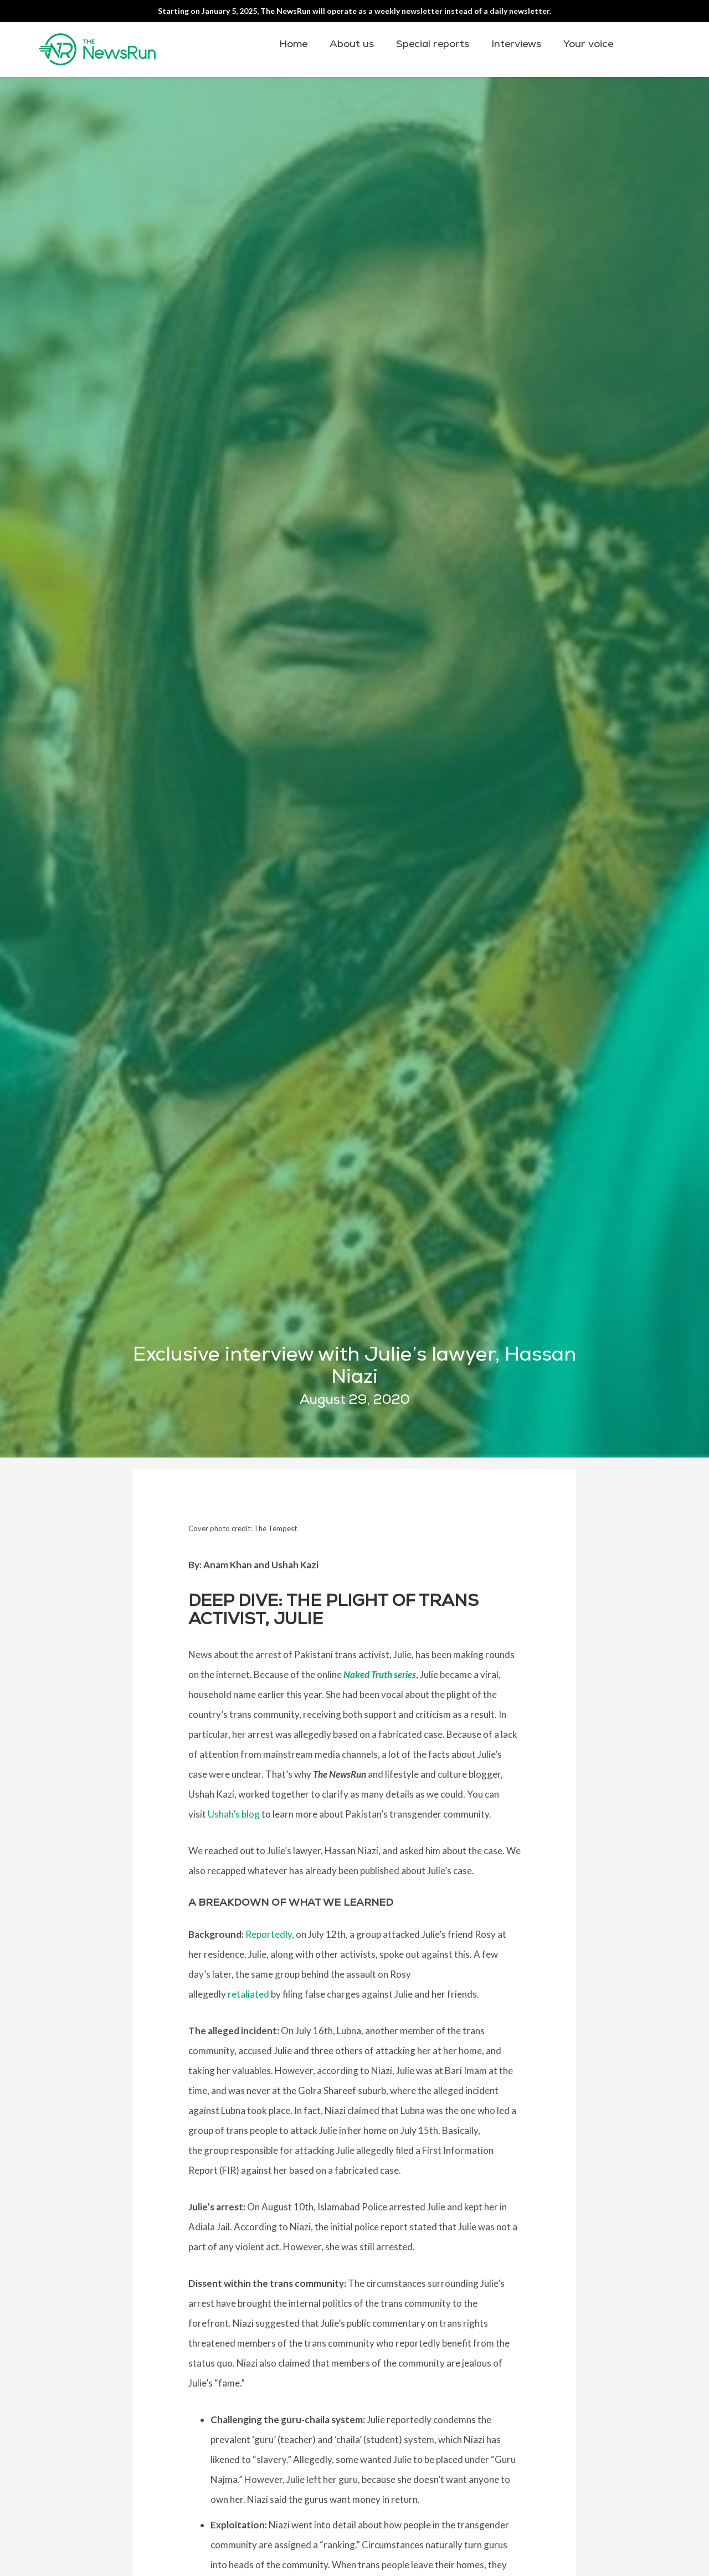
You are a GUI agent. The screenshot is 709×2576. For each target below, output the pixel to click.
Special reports (432, 44)
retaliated (248, 1994)
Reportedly (268, 1934)
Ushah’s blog (234, 1814)
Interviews (516, 44)
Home (293, 44)
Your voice (588, 44)
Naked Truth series (379, 1674)
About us (352, 44)
